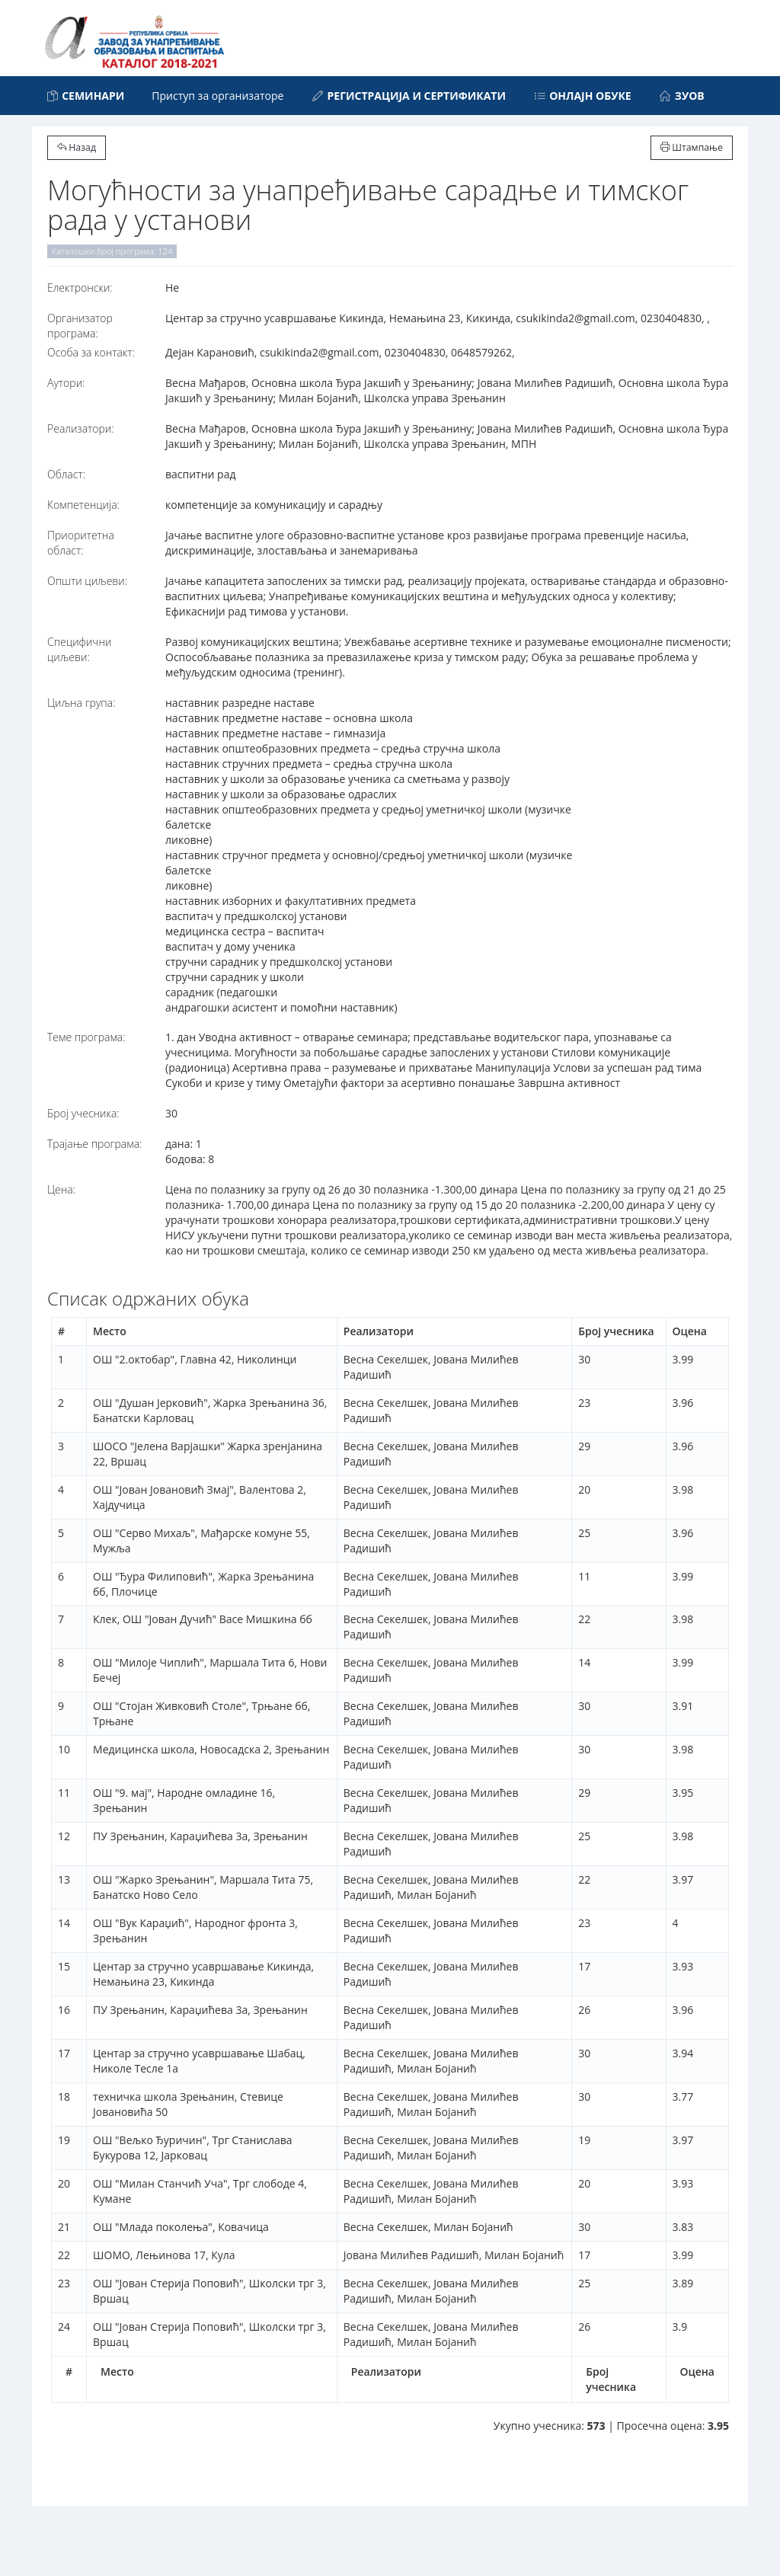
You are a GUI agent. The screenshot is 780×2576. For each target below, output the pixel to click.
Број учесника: (83, 1113)
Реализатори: (80, 428)
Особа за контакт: (91, 352)
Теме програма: (86, 1037)
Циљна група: (81, 702)
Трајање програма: (94, 1143)
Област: (66, 474)
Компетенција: (83, 504)
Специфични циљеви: (79, 649)
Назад (76, 147)
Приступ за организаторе (217, 95)
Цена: (61, 1189)
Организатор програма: (80, 325)
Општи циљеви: (87, 581)
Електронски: (80, 287)
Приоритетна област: (80, 543)
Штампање (691, 147)
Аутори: (66, 383)
